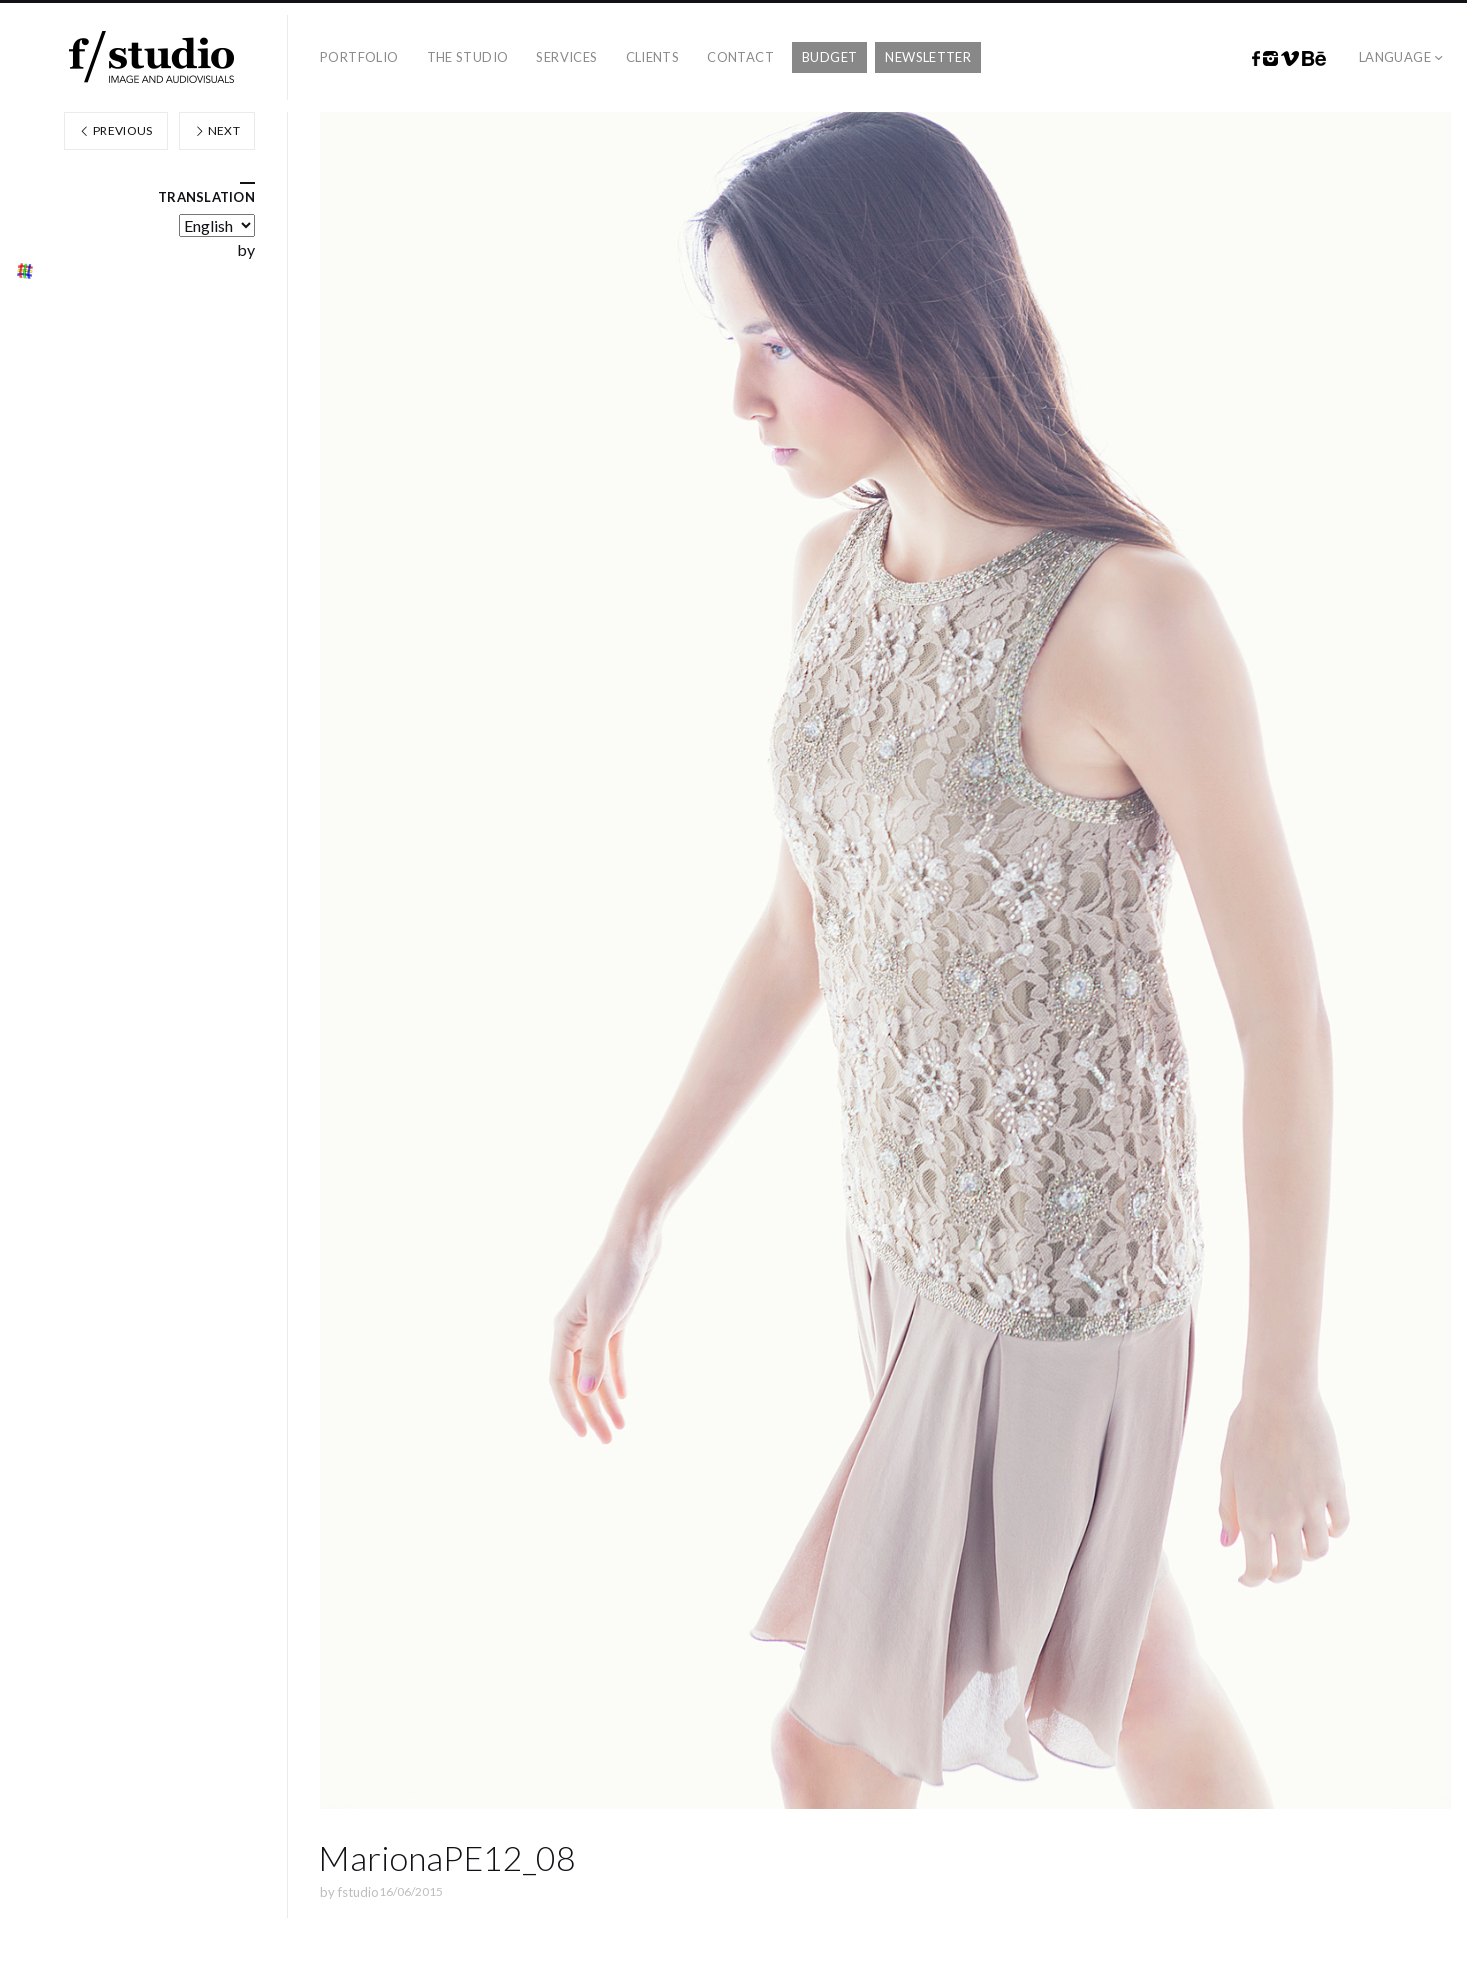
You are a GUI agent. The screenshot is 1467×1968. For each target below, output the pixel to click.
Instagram (1270, 59)
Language (1395, 57)
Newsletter (928, 57)
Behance (1314, 59)
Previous (116, 130)
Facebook (1256, 59)
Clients (653, 57)
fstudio (358, 1892)
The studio (468, 57)
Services (566, 57)
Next (217, 130)
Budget (829, 57)
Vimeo (1290, 59)
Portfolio (359, 57)
